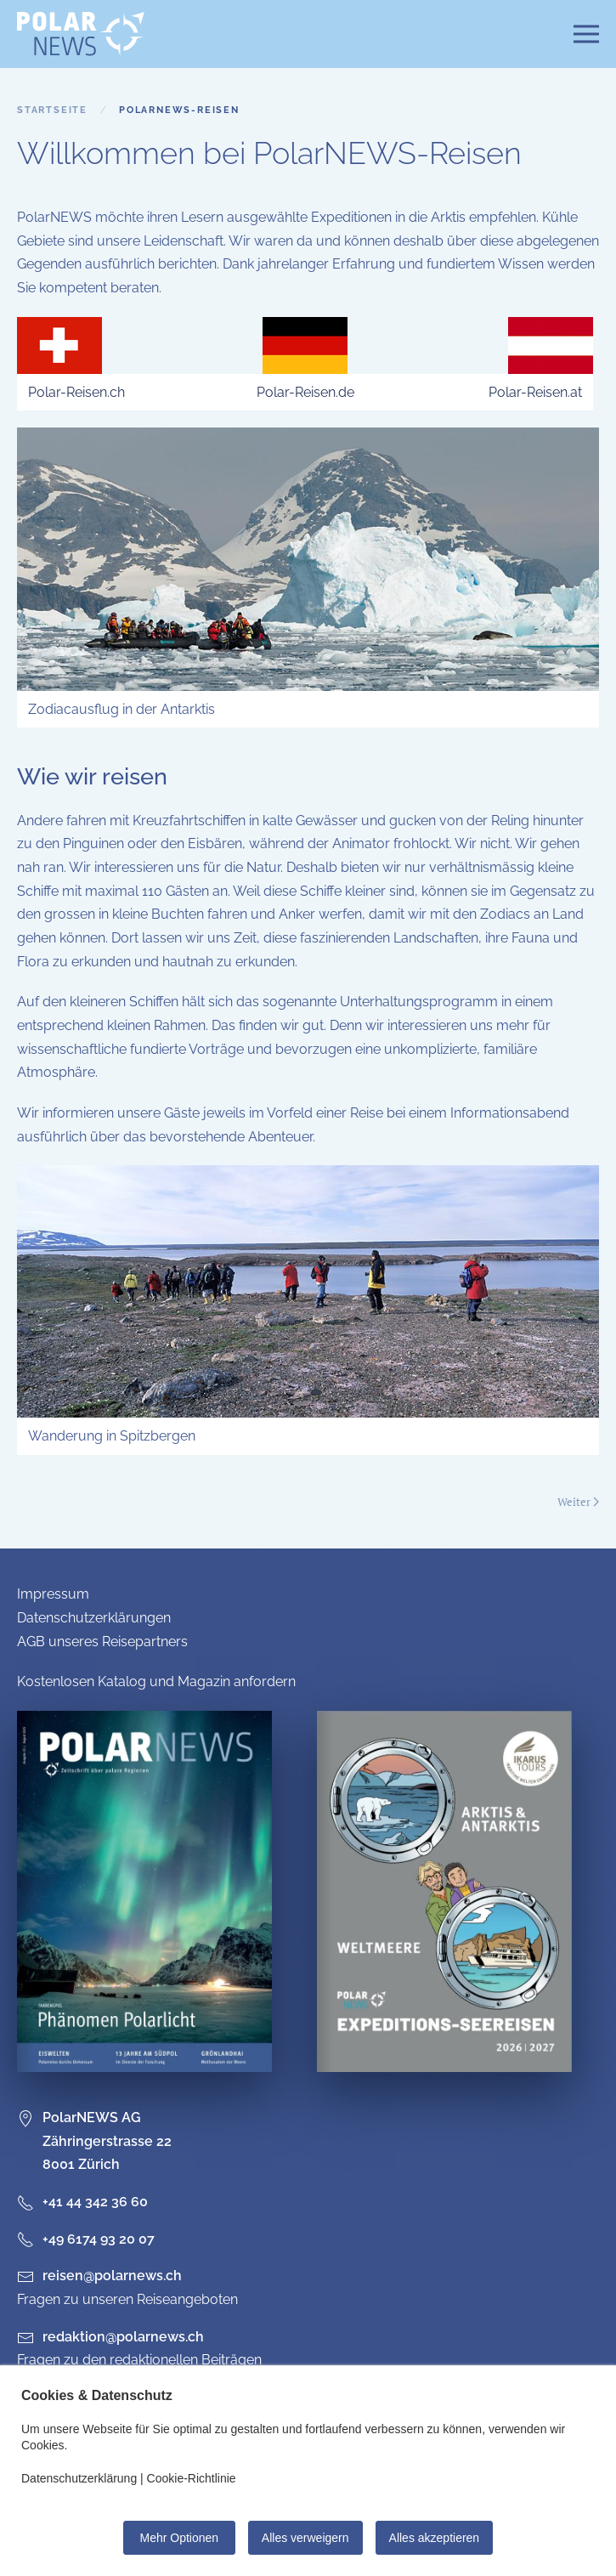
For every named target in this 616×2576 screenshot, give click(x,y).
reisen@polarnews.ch (112, 2275)
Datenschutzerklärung (79, 2478)
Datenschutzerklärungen (94, 1618)
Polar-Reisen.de (305, 392)
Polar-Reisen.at (535, 392)
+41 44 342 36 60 (82, 2202)
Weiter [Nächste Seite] (578, 1501)
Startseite (52, 110)
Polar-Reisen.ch (76, 392)
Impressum (53, 1594)
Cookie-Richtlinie (191, 2478)
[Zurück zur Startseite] (80, 34)
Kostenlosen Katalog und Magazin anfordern (156, 1681)
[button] (586, 34)
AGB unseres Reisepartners (102, 1641)
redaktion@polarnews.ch (123, 2337)
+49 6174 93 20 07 (86, 2239)
